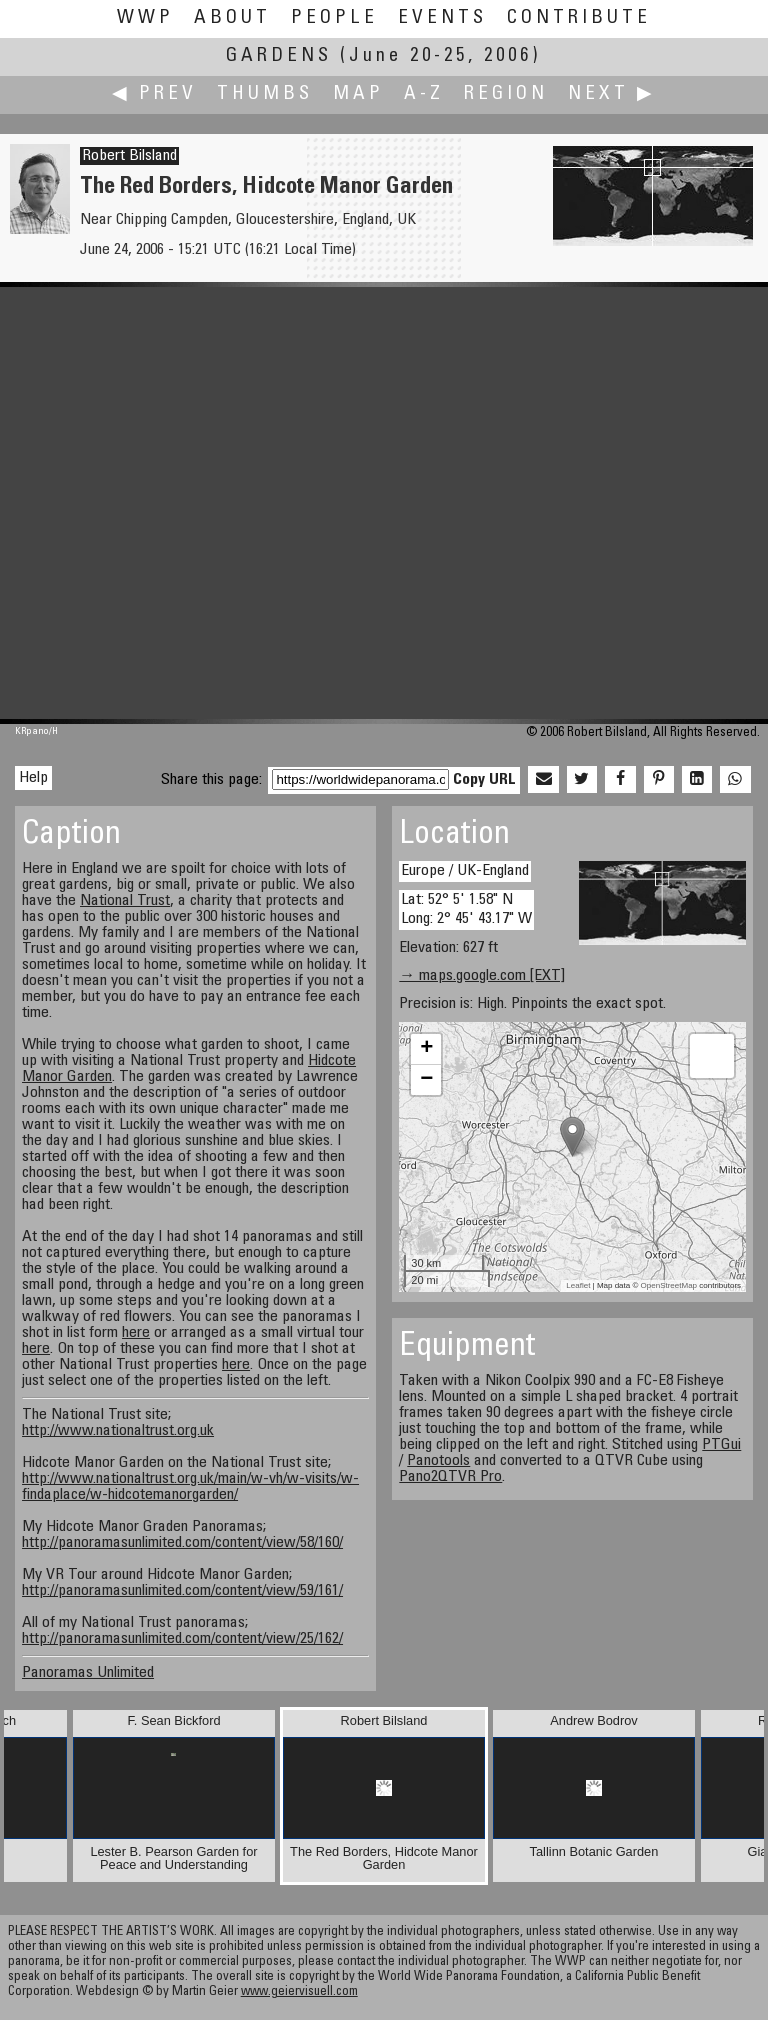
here (136, 1333)
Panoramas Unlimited (88, 1673)
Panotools (438, 1461)
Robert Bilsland (129, 156)
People (334, 18)
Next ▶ (612, 94)
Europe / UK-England (465, 871)
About (232, 18)
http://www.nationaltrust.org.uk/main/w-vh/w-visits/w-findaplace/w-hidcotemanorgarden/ (190, 1487)
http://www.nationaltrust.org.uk (118, 1431)
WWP (145, 18)
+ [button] (426, 1049)
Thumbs (265, 94)
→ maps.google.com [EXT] (482, 976)
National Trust (125, 901)
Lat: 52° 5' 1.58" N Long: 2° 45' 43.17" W (466, 909)
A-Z (424, 94)
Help (33, 778)
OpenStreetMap (669, 1285)
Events (442, 18)
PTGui (721, 1445)
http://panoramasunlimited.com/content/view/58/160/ (182, 1543)
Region (506, 94)
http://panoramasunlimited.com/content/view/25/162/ (182, 1639)
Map (358, 94)
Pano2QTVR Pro (450, 1477)
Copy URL (484, 780)
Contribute (579, 18)
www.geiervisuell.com (299, 1992)
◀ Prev (154, 94)
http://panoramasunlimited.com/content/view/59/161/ (182, 1591)
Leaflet (578, 1285)
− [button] (426, 1080)
